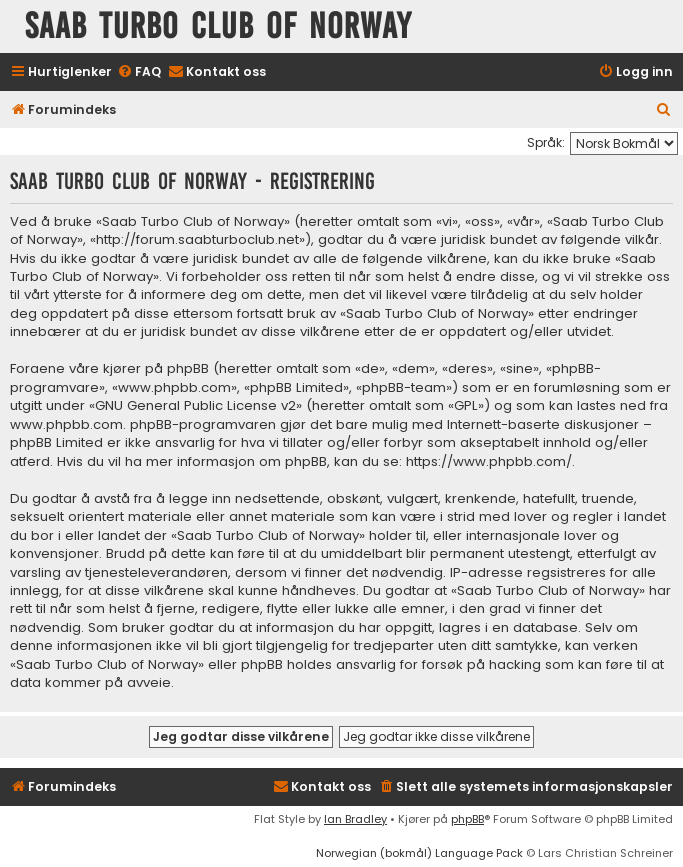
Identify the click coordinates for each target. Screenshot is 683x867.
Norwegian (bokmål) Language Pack (419, 853)
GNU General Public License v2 (195, 406)
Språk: (546, 142)
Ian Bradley (355, 819)
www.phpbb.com (66, 425)
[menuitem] (139, 72)
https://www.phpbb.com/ (489, 462)
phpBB (467, 819)
